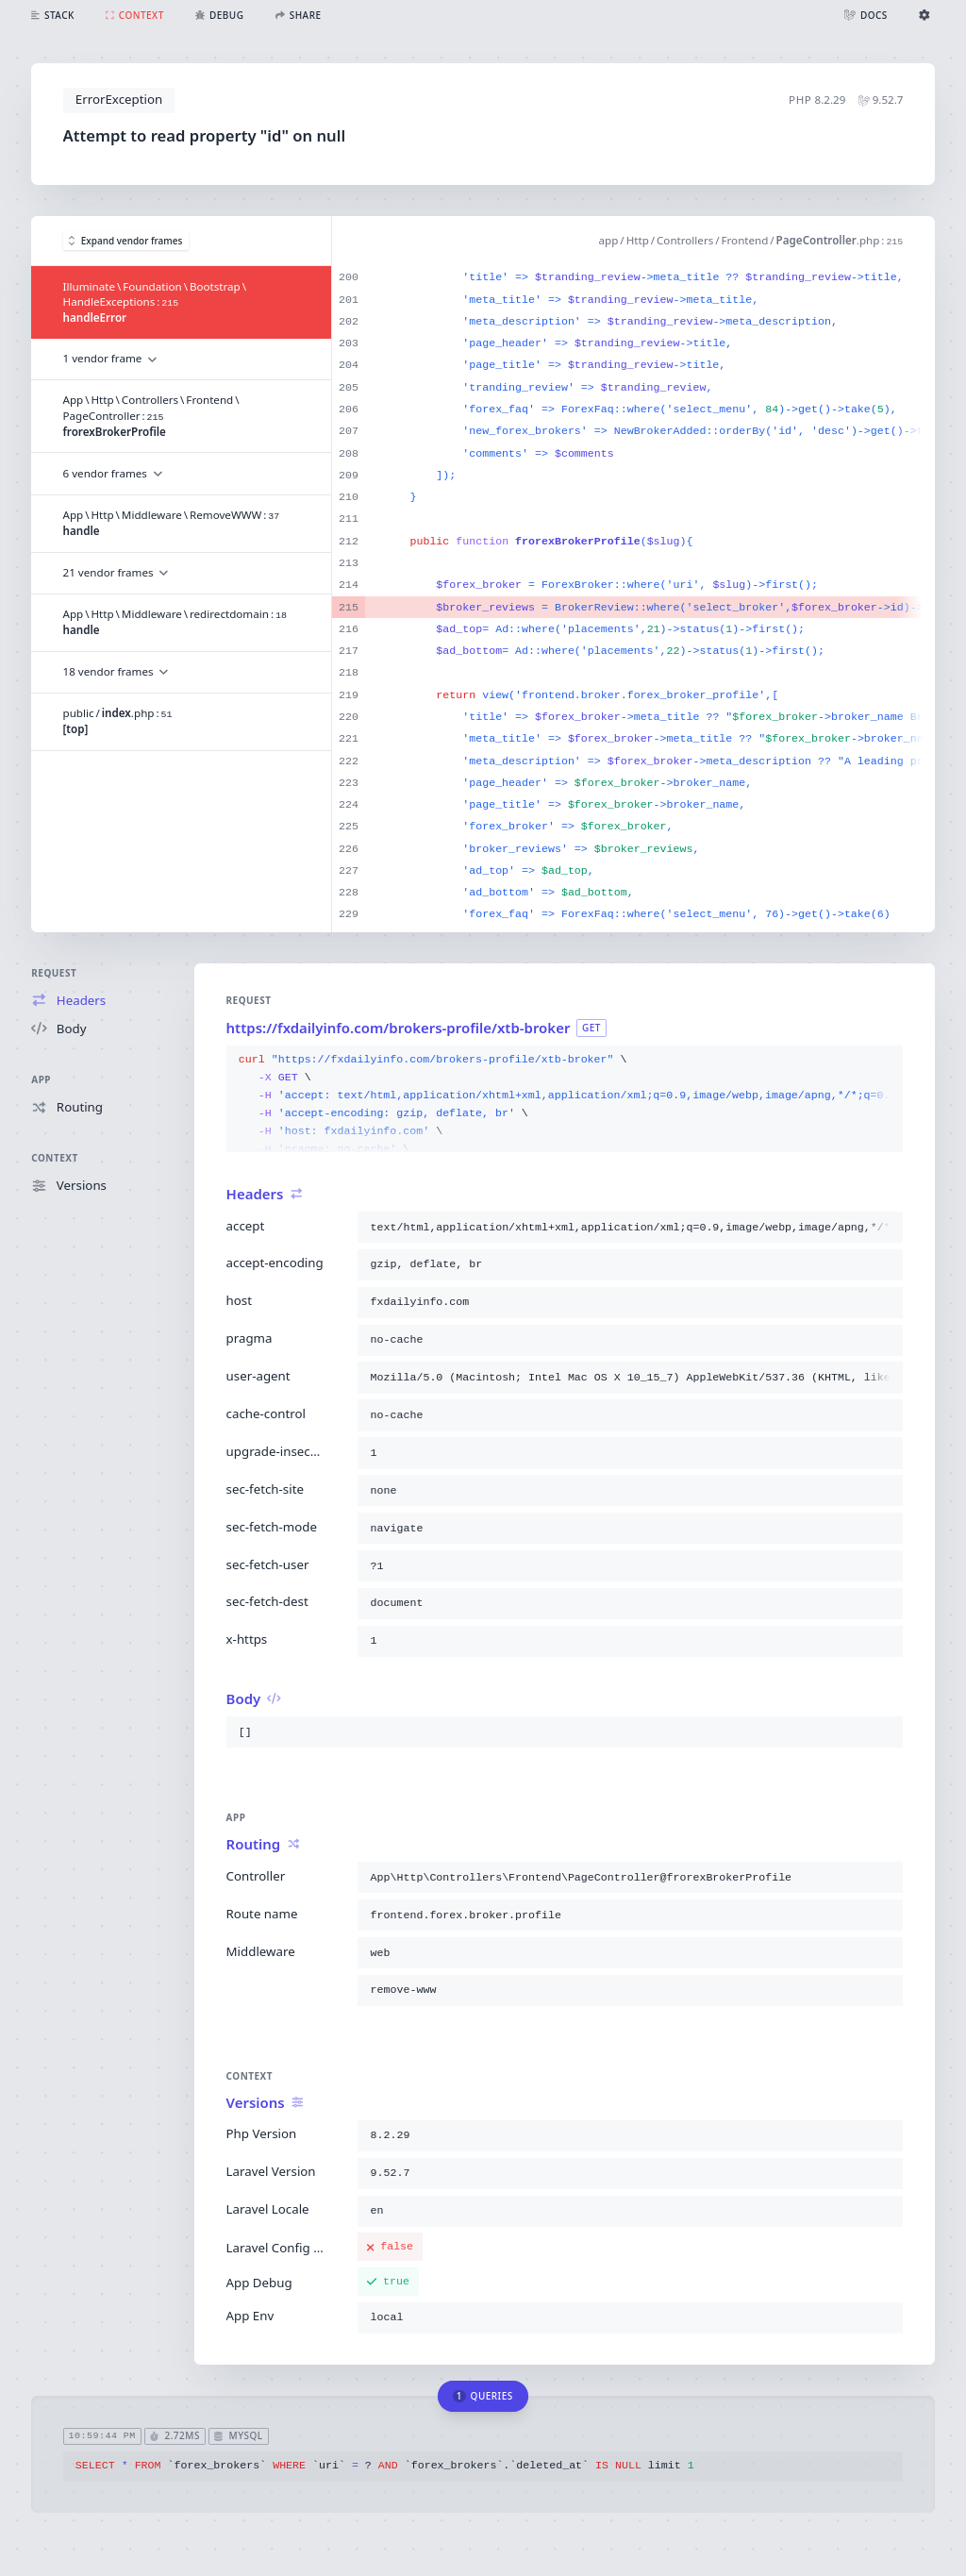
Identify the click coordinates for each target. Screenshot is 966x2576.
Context (54, 1157)
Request (53, 972)
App (41, 1079)
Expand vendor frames (125, 240)
